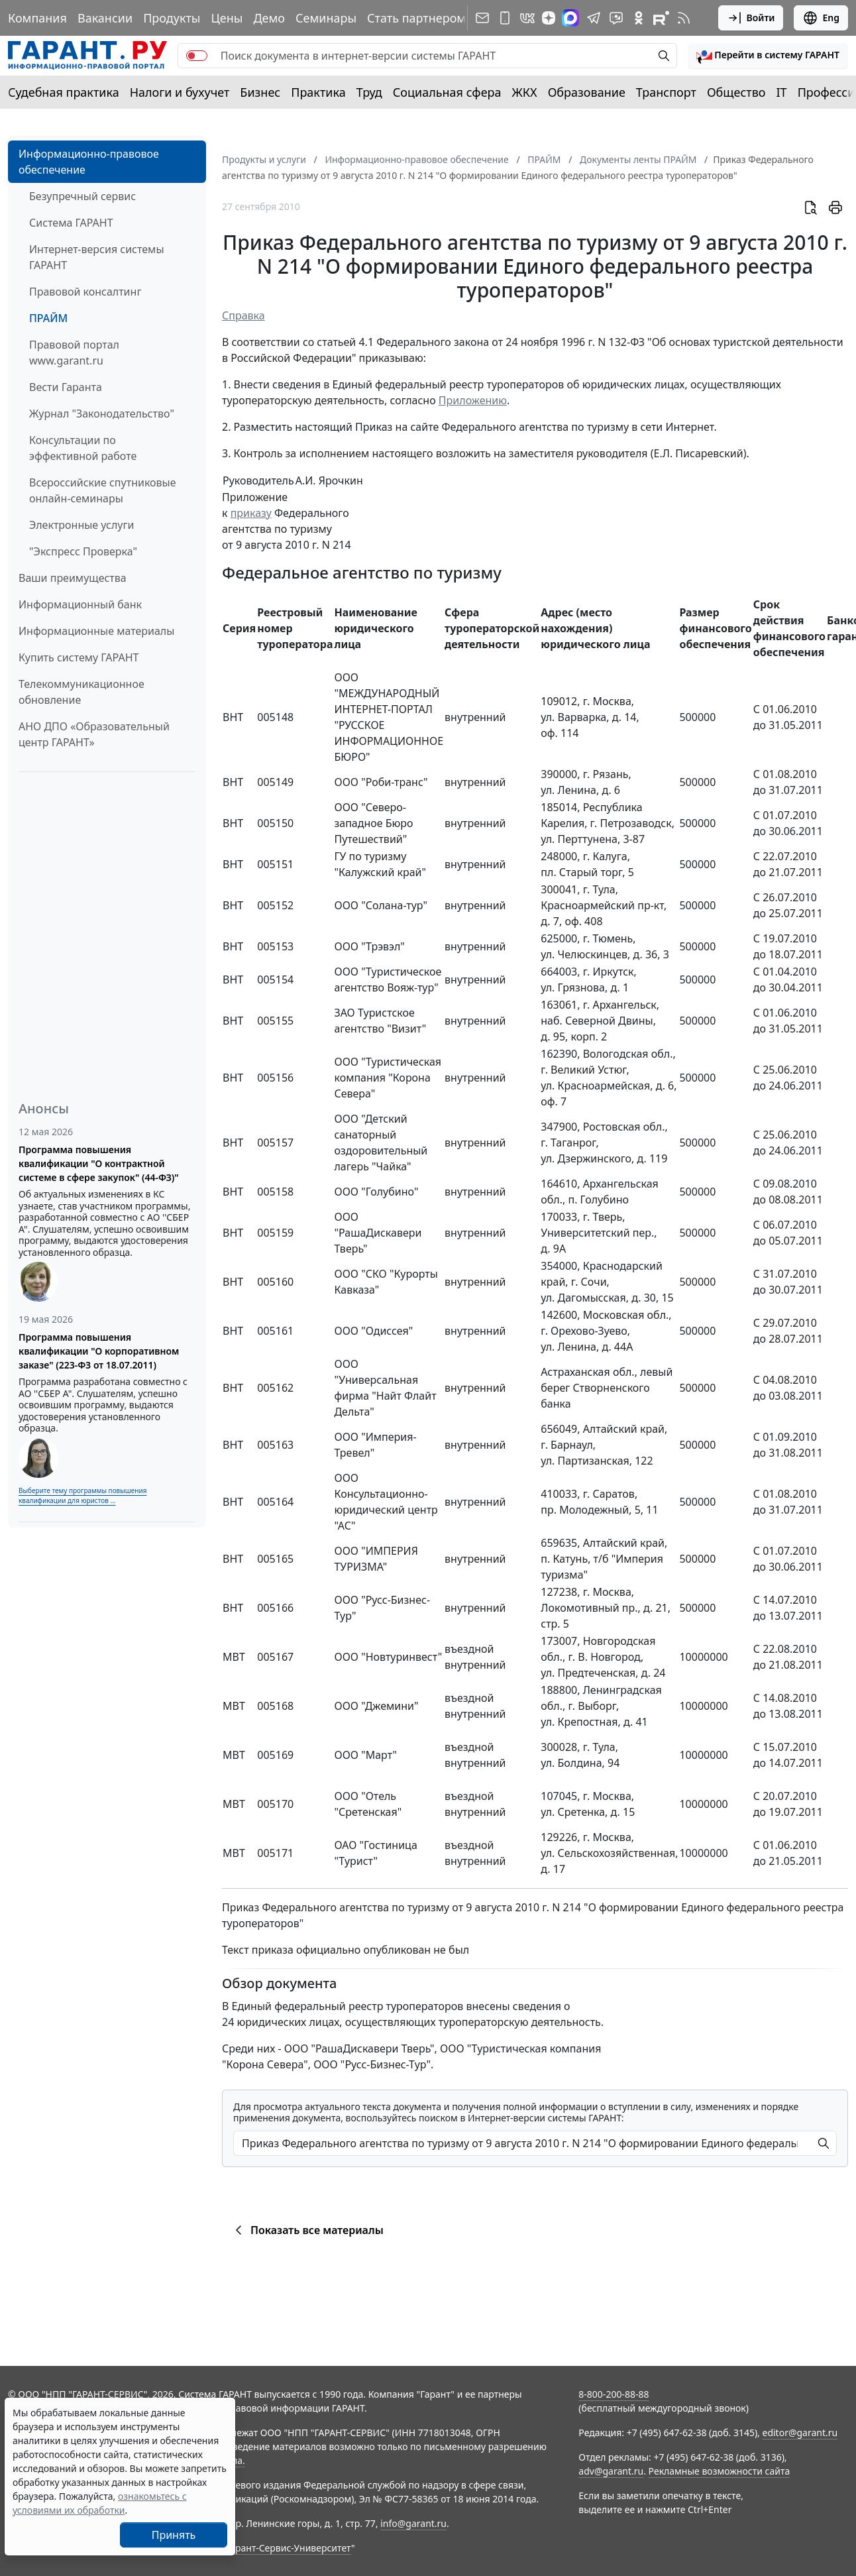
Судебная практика (63, 92)
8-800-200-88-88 (613, 2394)
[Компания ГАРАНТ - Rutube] (661, 18)
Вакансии (105, 18)
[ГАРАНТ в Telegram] (594, 18)
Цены (226, 18)
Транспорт (666, 92)
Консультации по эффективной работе (82, 448)
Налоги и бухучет (180, 92)
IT (781, 92)
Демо (269, 18)
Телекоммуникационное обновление (81, 692)
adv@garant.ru (610, 2471)
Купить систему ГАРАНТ (78, 657)
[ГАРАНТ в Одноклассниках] (639, 18)
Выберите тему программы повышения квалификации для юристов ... (82, 1495)
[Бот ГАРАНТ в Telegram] (616, 18)
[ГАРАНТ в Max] (570, 18)
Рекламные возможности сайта (719, 2471)
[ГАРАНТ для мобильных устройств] (505, 18)
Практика (318, 92)
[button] (768, 55)
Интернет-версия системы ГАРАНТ (96, 257)
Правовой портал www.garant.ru (74, 352)
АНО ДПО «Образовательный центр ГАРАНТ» (94, 734)
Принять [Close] (174, 2535)
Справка (243, 315)
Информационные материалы (96, 631)
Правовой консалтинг (85, 291)
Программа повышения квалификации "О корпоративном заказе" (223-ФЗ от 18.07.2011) (99, 1351)
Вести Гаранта (65, 387)
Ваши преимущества (73, 578)
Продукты (171, 18)
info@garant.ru (413, 2523)
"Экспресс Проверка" (83, 551)
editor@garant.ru (800, 2432)
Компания (37, 18)
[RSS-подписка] (684, 18)
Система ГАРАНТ (71, 222)
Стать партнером (416, 18)
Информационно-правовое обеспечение (89, 161)
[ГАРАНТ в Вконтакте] (527, 18)
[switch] (196, 55)
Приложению (473, 400)
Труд (369, 92)
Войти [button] (751, 18)
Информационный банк (80, 604)
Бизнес (260, 92)
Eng (820, 18)
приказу (251, 513)
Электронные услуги (81, 525)
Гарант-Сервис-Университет (288, 2548)
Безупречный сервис (82, 196)
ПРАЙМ (48, 318)
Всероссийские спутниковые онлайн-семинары (102, 490)
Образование (586, 92)
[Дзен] (548, 18)
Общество (736, 92)
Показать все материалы (307, 2230)
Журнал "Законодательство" (101, 413)
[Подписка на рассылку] (482, 18)
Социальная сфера (447, 92)
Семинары (325, 18)
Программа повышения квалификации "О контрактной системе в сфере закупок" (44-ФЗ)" (99, 1163)
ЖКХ (524, 92)
